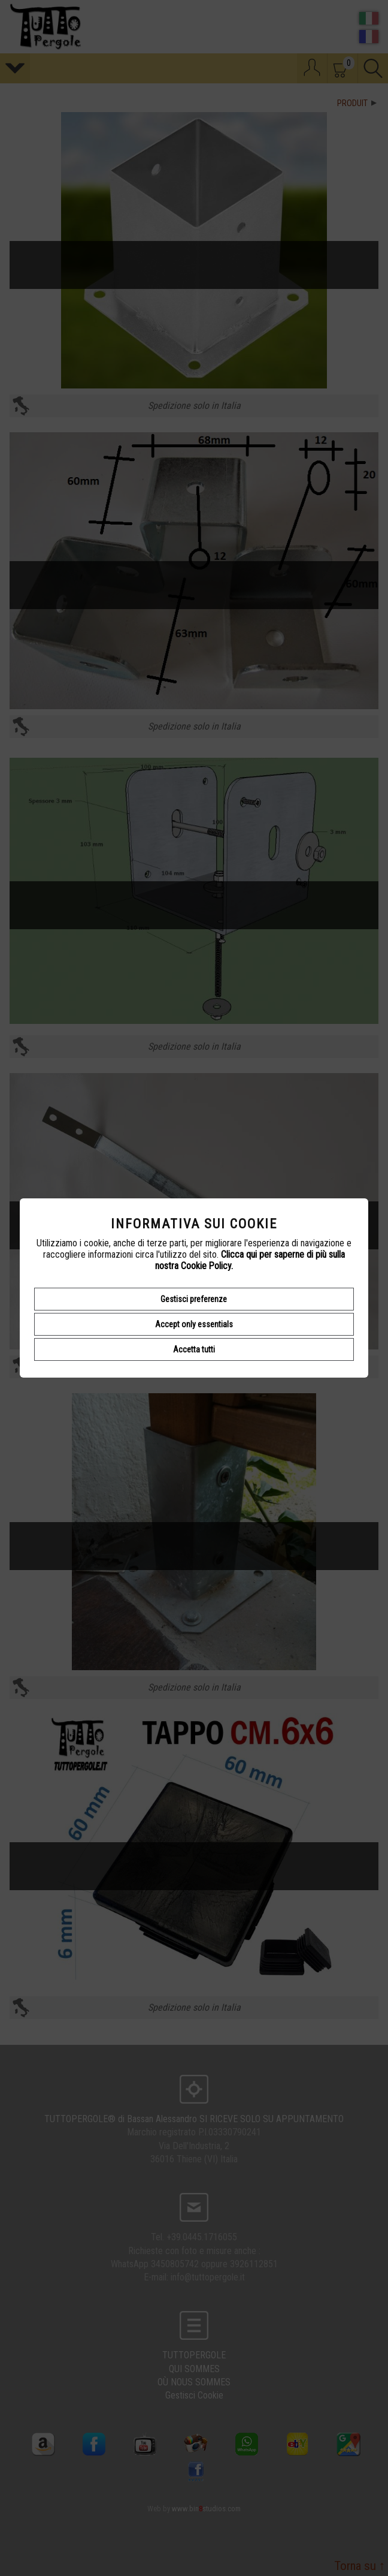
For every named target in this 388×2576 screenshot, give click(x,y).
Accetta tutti (194, 1349)
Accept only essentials (194, 1324)
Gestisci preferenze (193, 1299)
